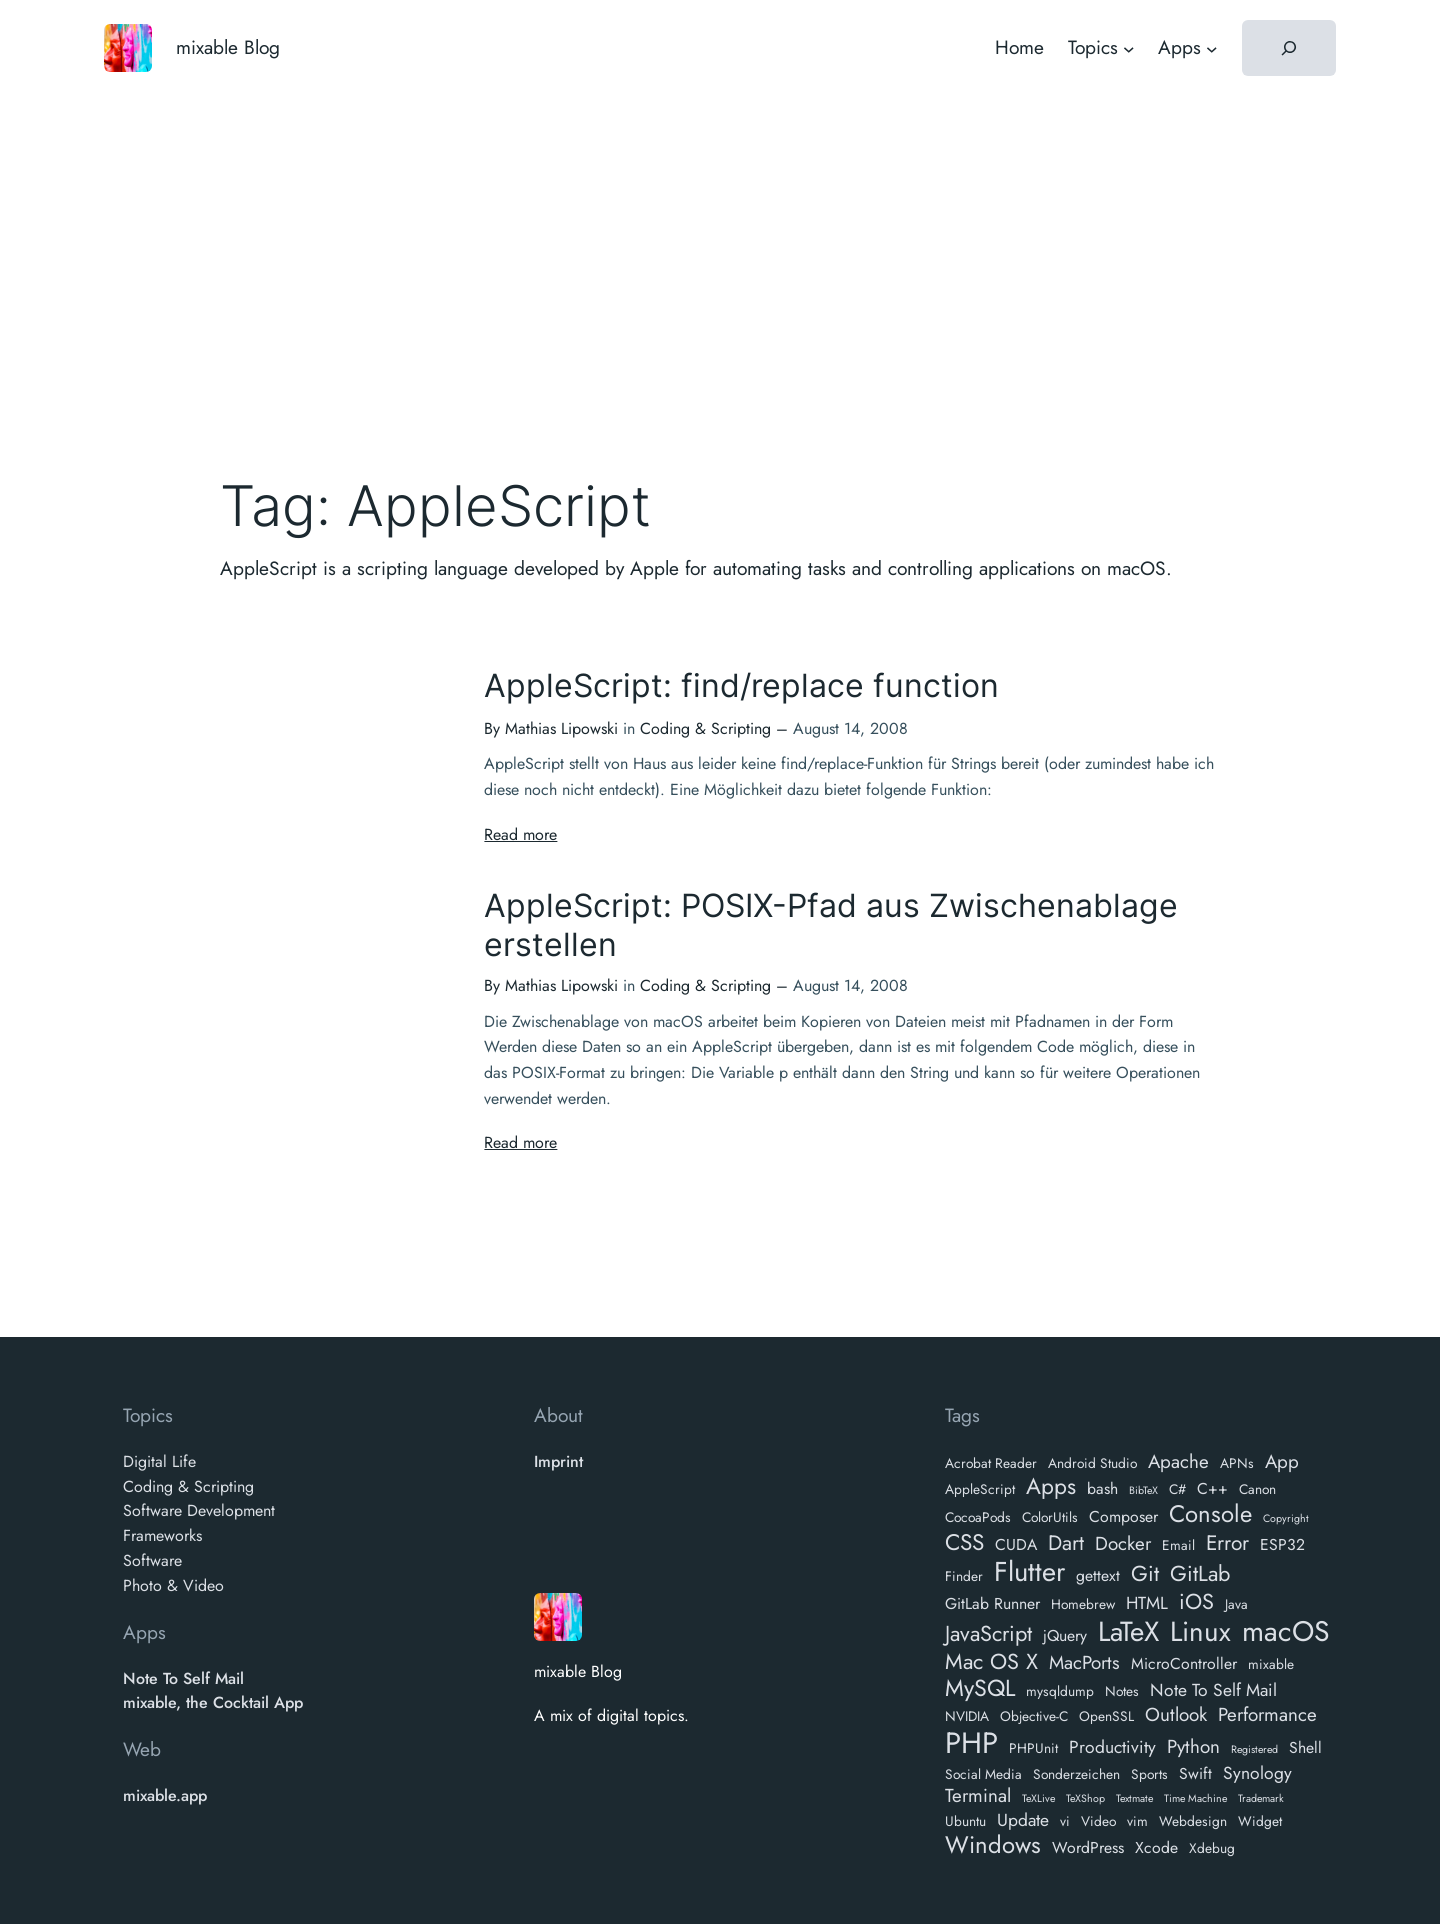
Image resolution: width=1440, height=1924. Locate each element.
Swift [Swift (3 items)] (1195, 1774)
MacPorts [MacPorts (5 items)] (1084, 1663)
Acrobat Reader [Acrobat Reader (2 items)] (991, 1463)
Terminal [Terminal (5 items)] (978, 1796)
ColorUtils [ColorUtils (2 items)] (1050, 1517)
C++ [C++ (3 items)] (1212, 1489)
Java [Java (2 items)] (1236, 1604)
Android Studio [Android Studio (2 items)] (1092, 1463)
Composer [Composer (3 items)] (1123, 1517)
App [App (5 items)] (1282, 1462)
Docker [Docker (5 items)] (1123, 1544)
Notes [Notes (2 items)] (1122, 1691)
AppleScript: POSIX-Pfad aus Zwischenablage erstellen (831, 925)
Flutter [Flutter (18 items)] (1029, 1572)
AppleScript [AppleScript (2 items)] (980, 1489)
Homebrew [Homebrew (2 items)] (1083, 1604)
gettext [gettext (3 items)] (1098, 1576)
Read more (520, 834)
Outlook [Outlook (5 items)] (1176, 1715)
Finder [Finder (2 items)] (964, 1576)
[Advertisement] (720, 255)
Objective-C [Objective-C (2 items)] (1034, 1716)
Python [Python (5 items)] (1193, 1747)
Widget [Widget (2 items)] (1260, 1821)
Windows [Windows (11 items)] (993, 1845)
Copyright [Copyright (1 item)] (1286, 1519)
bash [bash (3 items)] (1102, 1489)
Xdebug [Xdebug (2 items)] (1212, 1848)
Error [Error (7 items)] (1227, 1543)
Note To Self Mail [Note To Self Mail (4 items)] (1213, 1690)
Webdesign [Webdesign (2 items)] (1193, 1821)
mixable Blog (228, 47)
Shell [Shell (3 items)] (1305, 1748)
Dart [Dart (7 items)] (1066, 1543)
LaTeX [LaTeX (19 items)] (1128, 1631)
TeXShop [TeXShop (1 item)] (1085, 1799)
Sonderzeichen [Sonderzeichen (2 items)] (1076, 1774)
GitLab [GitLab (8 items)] (1200, 1574)
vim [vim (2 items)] (1137, 1821)
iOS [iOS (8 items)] (1196, 1602)
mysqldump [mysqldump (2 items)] (1060, 1691)
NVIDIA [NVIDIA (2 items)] (967, 1716)
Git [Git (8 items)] (1145, 1574)
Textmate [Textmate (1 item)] (1134, 1799)
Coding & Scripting (705, 728)
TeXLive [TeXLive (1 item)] (1038, 1799)
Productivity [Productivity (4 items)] (1112, 1747)
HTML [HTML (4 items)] (1147, 1603)
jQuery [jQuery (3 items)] (1065, 1636)
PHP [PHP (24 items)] (971, 1743)
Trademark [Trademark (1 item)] (1261, 1799)
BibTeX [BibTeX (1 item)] (1143, 1491)
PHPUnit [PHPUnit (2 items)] (1033, 1748)
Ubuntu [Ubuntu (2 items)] (965, 1821)
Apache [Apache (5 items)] (1178, 1462)
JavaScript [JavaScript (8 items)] (988, 1634)
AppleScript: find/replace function (741, 686)
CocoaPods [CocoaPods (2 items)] (978, 1517)
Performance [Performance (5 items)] (1267, 1715)
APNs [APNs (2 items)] (1237, 1463)
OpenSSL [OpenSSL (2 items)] (1106, 1716)
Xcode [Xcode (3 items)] (1156, 1848)
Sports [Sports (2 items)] (1149, 1774)
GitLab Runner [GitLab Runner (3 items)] (992, 1604)
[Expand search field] (1289, 48)
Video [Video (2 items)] (1098, 1821)
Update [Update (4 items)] (1023, 1820)
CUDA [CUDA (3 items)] (1016, 1545)
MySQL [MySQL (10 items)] (980, 1689)
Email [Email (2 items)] (1178, 1545)
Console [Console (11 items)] (1210, 1514)
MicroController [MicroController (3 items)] (1184, 1664)
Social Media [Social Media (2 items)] (983, 1774)
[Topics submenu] (1129, 48)
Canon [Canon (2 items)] (1257, 1489)
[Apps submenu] (1212, 48)
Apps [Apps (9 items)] (1051, 1486)
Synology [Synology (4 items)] (1257, 1773)
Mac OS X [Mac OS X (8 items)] (991, 1662)
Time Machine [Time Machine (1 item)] (1195, 1799)
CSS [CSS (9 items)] (964, 1542)
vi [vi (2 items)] (1065, 1821)
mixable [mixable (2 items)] (1271, 1664)
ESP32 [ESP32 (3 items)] (1282, 1545)
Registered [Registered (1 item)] (1254, 1750)
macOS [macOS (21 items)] (1286, 1632)
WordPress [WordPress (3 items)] (1088, 1848)
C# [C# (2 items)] (1177, 1489)
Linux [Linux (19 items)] (1200, 1631)
